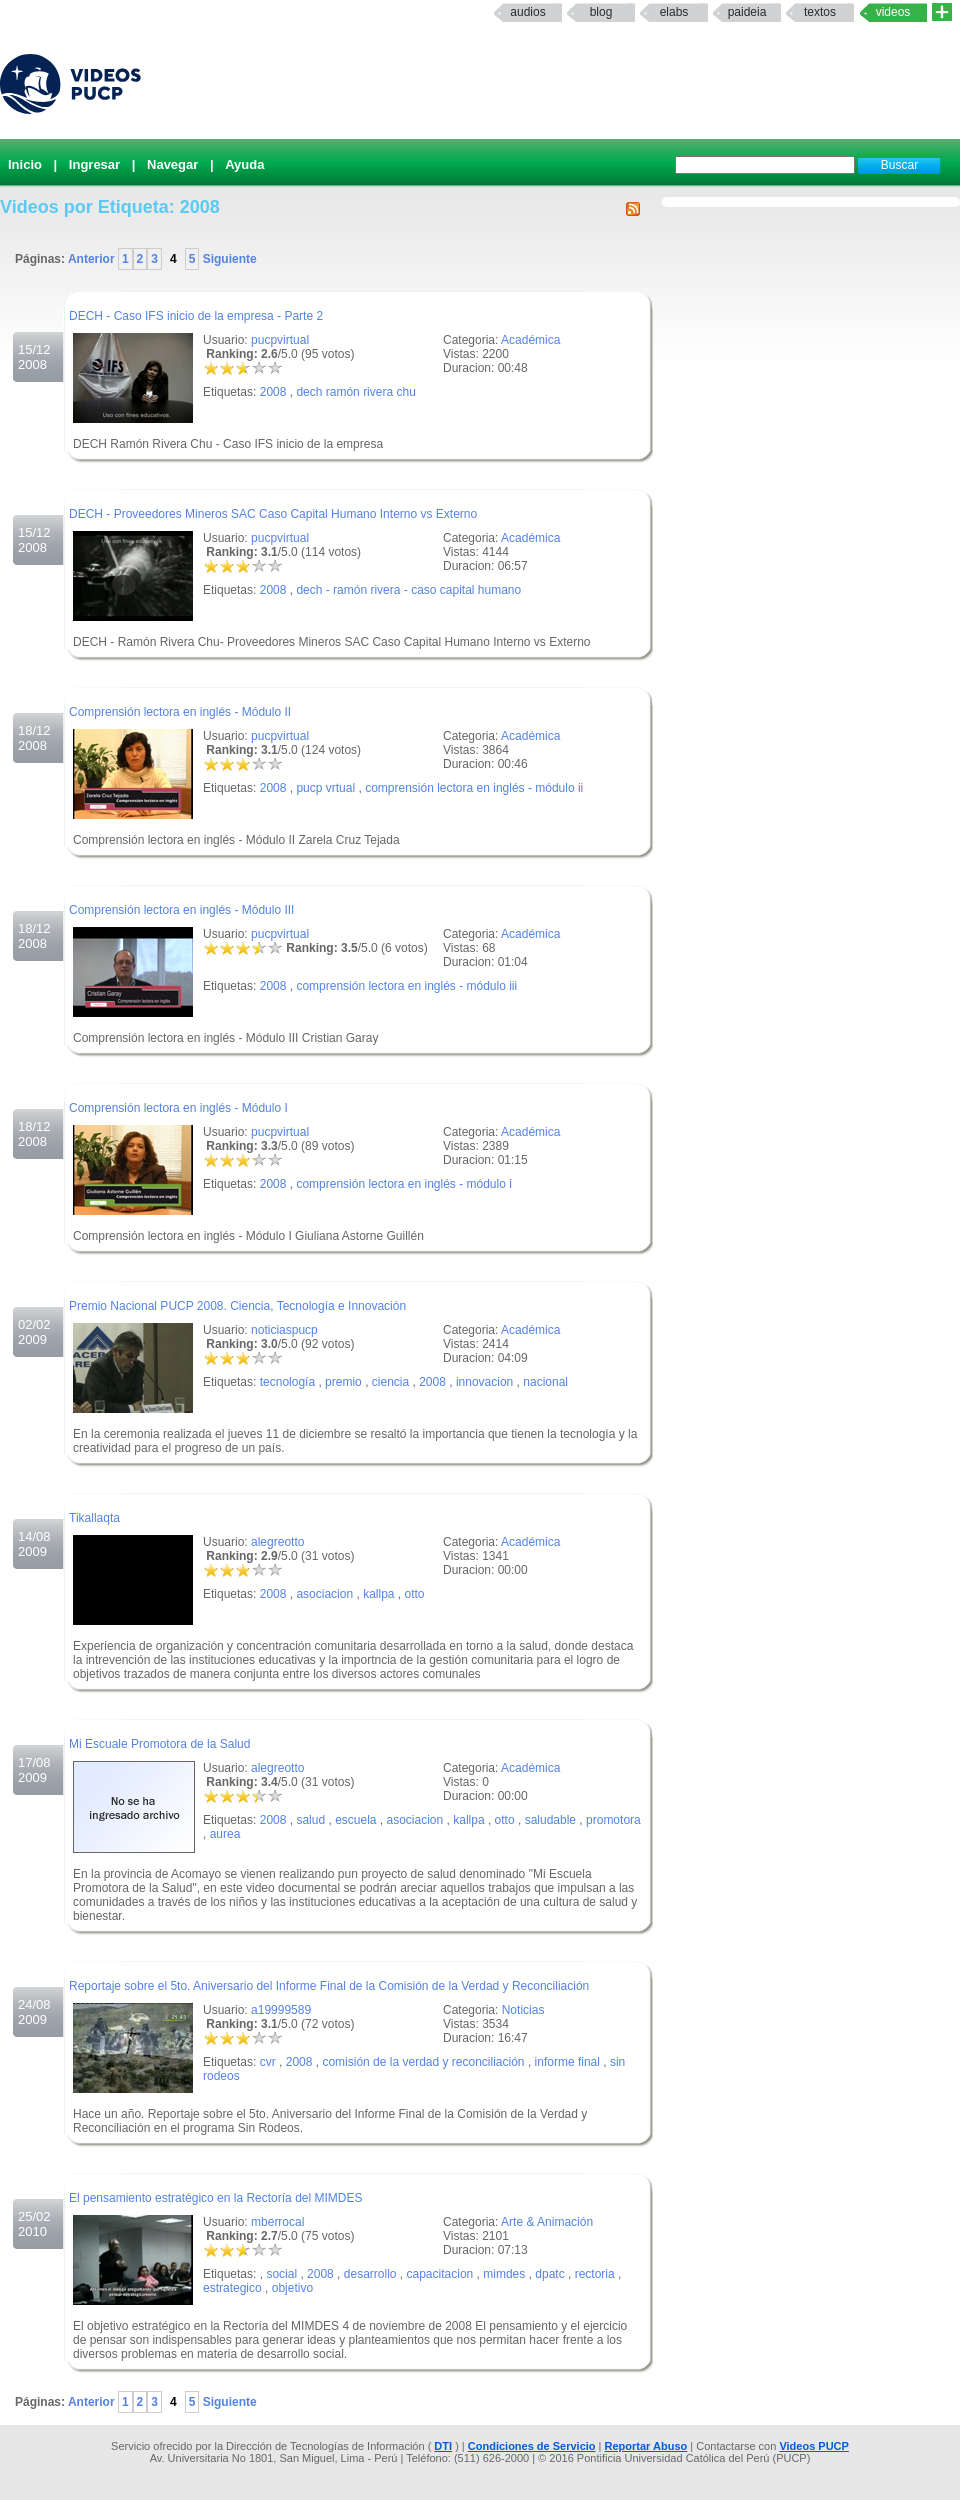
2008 (273, 392)
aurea (225, 1834)
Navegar (172, 164)
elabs (674, 12)
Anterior (93, 259)
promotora (613, 1820)
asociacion (324, 1594)
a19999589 (281, 2010)
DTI (443, 2446)
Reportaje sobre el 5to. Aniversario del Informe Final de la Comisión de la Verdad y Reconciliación (329, 1986)
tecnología (287, 1382)
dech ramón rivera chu (355, 392)
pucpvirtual (280, 340)
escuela (355, 1820)
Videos (893, 12)
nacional (545, 1382)
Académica (530, 340)
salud (310, 1820)
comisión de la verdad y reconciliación (423, 2062)
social (281, 2274)
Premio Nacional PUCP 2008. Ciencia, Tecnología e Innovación (237, 1306)
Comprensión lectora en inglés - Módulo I (178, 1108)
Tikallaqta (94, 1518)
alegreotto (277, 1542)
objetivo (292, 2288)
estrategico (232, 2288)
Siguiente (227, 259)
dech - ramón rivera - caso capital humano (408, 590)
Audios (527, 12)
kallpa (378, 1594)
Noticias (523, 2010)
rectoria (595, 2274)
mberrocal (277, 2222)
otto (415, 1594)
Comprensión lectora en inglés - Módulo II (180, 712)
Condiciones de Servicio (532, 2446)
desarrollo (370, 2274)
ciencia (390, 1382)
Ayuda (244, 164)
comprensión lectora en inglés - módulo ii (474, 788)
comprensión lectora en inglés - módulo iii (406, 986)
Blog (601, 12)
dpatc (549, 2274)
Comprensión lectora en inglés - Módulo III (181, 910)
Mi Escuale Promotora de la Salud (159, 1744)
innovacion (484, 1382)
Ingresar (94, 164)
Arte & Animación (547, 2222)
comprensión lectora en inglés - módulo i (403, 1184)
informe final (567, 2062)
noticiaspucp (284, 1330)
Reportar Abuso (646, 2446)
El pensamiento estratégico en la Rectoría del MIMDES (215, 2198)
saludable (550, 1820)
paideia (747, 12)
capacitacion (440, 2274)
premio (343, 1382)
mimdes (504, 2274)
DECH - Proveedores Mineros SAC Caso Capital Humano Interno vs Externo (273, 514)
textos (820, 12)
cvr (268, 2062)
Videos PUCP (814, 2446)
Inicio (25, 164)
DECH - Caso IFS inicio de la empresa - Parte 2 (196, 316)
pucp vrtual (325, 788)
